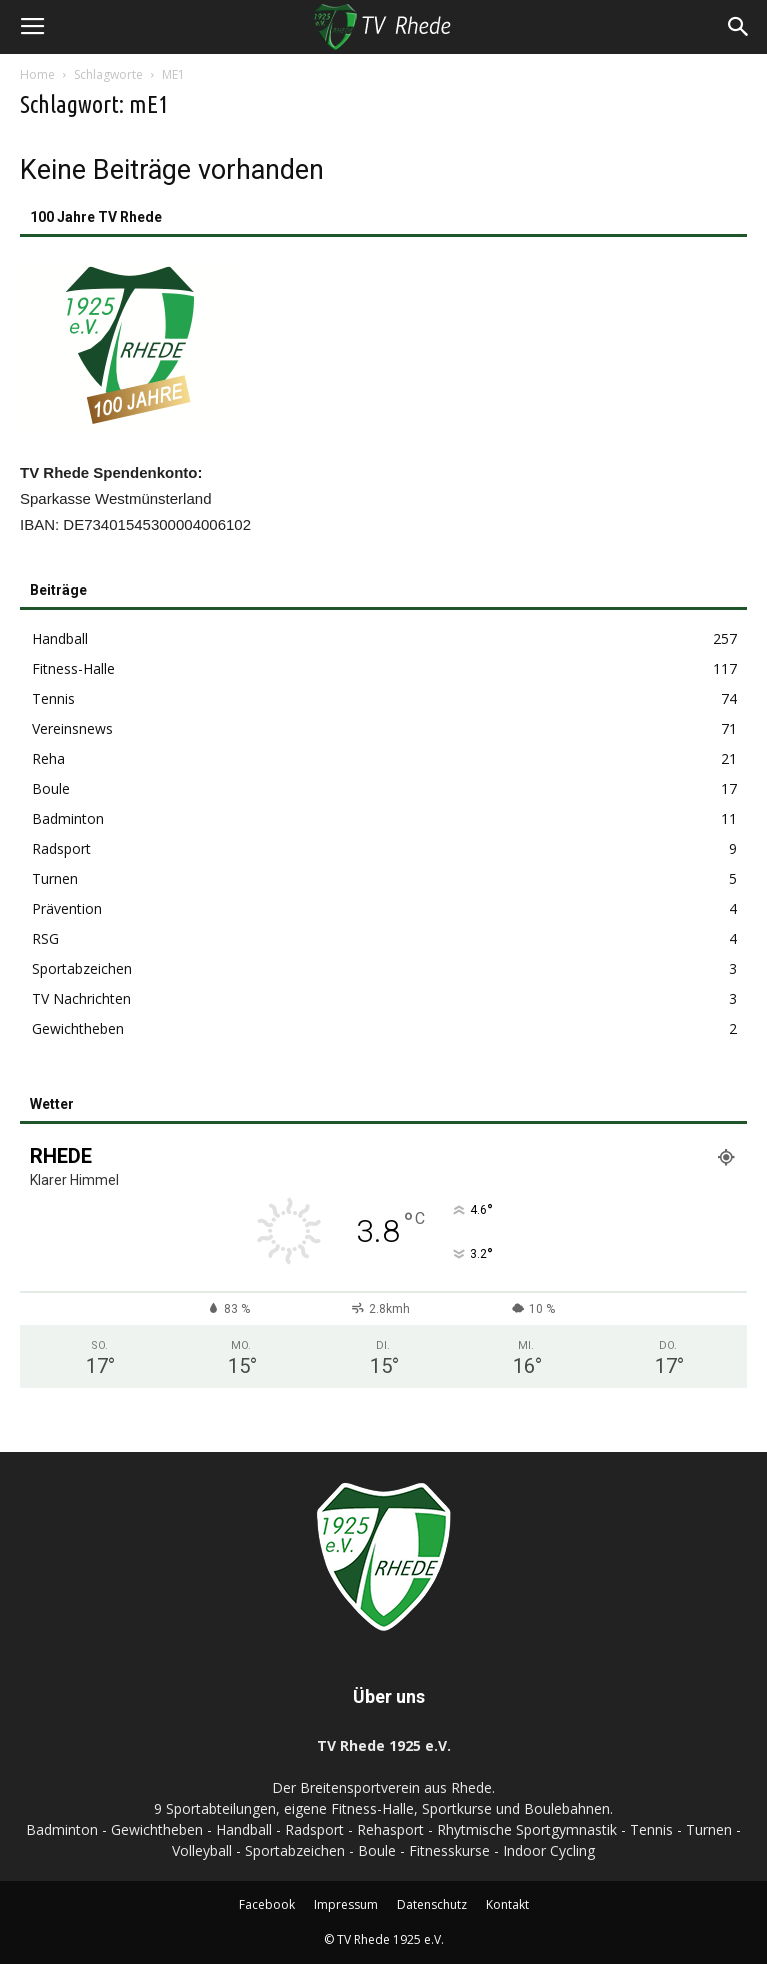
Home (37, 74)
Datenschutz (432, 1904)
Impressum (346, 1904)
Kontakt (507, 1904)
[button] (739, 27)
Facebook (267, 1904)
